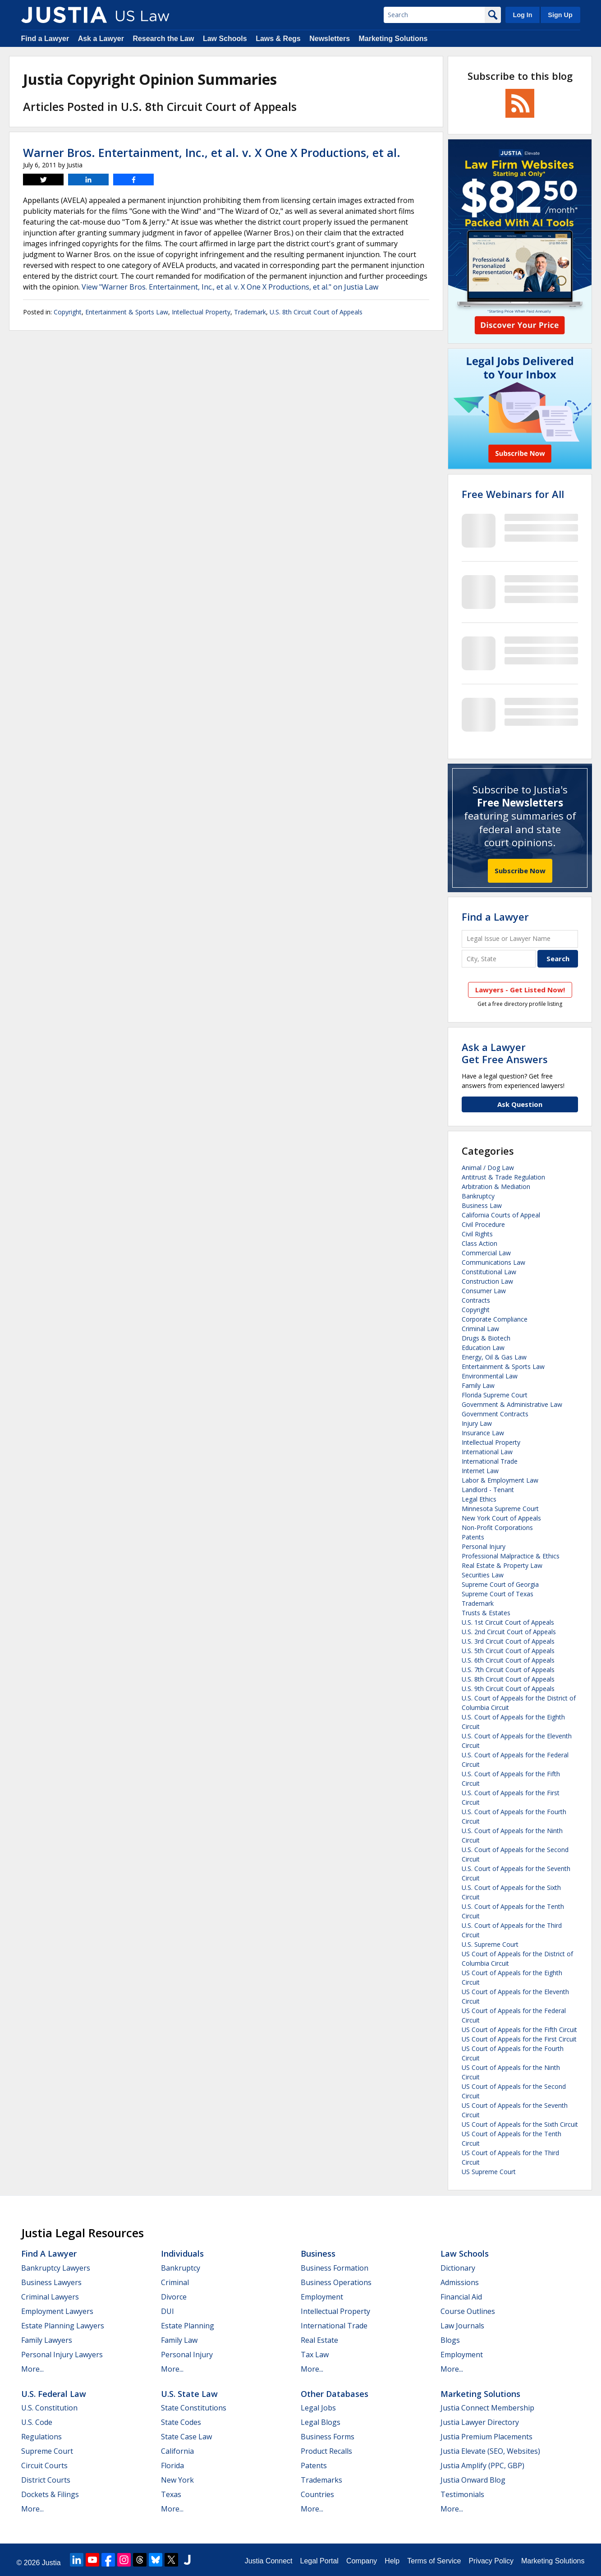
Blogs (450, 2340)
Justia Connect (269, 2561)
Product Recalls (326, 2451)
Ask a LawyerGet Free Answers (505, 1052)
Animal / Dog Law (488, 1167)
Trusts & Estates (486, 1612)
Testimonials (462, 2494)
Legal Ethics (479, 1499)
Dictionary (457, 2268)
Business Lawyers (51, 2282)
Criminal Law (480, 1328)
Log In (522, 14)
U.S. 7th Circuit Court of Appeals (508, 1669)
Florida (172, 2465)
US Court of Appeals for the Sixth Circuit (520, 2124)
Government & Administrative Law (512, 1404)
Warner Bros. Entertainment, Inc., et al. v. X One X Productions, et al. (211, 152)
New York (177, 2480)
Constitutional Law (489, 1271)
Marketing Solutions (392, 38)
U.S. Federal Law (53, 2393)
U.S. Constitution (49, 2408)
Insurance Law (483, 1433)
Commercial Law (486, 1253)
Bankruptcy (478, 1196)
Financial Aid (461, 2297)
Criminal (175, 2282)
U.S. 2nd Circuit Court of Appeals (509, 1631)
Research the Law (163, 38)
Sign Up (560, 14)
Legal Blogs (320, 2422)
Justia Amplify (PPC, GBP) (482, 2465)
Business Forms (327, 2437)
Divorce (174, 2297)
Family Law (478, 1385)
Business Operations (336, 2282)
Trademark (250, 312)
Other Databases (334, 2393)
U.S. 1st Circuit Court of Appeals (508, 1622)
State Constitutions (193, 2408)
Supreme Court (47, 2451)
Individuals (182, 2253)
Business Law (482, 1205)
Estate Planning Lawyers (62, 2326)
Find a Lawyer (45, 38)
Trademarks (321, 2480)
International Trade (490, 1461)
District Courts (45, 2480)
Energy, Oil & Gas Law (494, 1357)
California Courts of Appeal (501, 1215)
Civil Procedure (483, 1224)
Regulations (41, 2437)
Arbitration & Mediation (496, 1186)
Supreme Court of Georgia (500, 1584)
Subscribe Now (520, 870)
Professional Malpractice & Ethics (511, 1556)
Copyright (68, 312)
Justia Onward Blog (472, 2480)
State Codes (181, 2422)
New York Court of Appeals (501, 1518)
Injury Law (477, 1423)
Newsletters (329, 38)
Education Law (483, 1347)
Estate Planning (187, 2326)
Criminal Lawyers (50, 2297)
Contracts (476, 1300)
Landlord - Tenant (488, 1489)
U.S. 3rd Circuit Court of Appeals (508, 1641)
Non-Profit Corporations (497, 1527)
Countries (317, 2494)
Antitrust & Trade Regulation (503, 1177)
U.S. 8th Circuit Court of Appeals (316, 312)
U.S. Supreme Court (490, 1944)
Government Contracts (495, 1414)
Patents (473, 1537)
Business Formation (334, 2268)
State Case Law (186, 2437)
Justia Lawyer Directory (479, 2422)
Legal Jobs (318, 2408)
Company (361, 2561)
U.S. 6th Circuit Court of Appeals (508, 1660)
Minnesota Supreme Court (500, 1508)
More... (32, 2369)
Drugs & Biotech (486, 1338)
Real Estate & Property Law (502, 1565)
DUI (167, 2311)
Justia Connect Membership (487, 2408)
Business (318, 2253)
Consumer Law (484, 1290)
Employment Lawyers (57, 2311)
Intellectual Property (201, 312)
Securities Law (483, 1575)
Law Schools (225, 38)
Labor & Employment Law (500, 1480)
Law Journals (462, 2326)
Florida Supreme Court (495, 1395)
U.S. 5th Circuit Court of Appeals (508, 1650)
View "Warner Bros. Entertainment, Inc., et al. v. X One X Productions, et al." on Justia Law (230, 287)
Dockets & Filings (50, 2494)
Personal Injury (483, 1546)
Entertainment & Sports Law (126, 312)
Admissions (459, 2282)
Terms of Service (434, 2561)
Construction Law (487, 1281)
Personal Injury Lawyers (62, 2354)
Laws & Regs (278, 38)
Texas (171, 2494)
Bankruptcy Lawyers (55, 2268)
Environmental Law (490, 1376)
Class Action (479, 1243)
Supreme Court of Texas (497, 1594)
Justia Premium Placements (486, 2437)
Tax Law (315, 2354)
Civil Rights (477, 1234)
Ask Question (519, 1104)
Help (392, 2561)
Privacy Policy (491, 2561)
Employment (322, 2297)
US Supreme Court (489, 2171)
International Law (487, 1451)
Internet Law (480, 1470)
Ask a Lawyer (101, 38)
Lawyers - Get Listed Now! (520, 989)
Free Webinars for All (513, 494)
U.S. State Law (189, 2393)
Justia (51, 2563)
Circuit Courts (44, 2465)
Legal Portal (319, 2561)
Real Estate (319, 2340)
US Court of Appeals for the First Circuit (519, 2039)
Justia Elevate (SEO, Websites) (490, 2451)
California (177, 2451)
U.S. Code (36, 2422)
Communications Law (493, 1262)
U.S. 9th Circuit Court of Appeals (508, 1688)
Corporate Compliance (495, 1319)
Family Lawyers (46, 2340)
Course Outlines (467, 2311)
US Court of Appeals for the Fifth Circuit (519, 2029)
